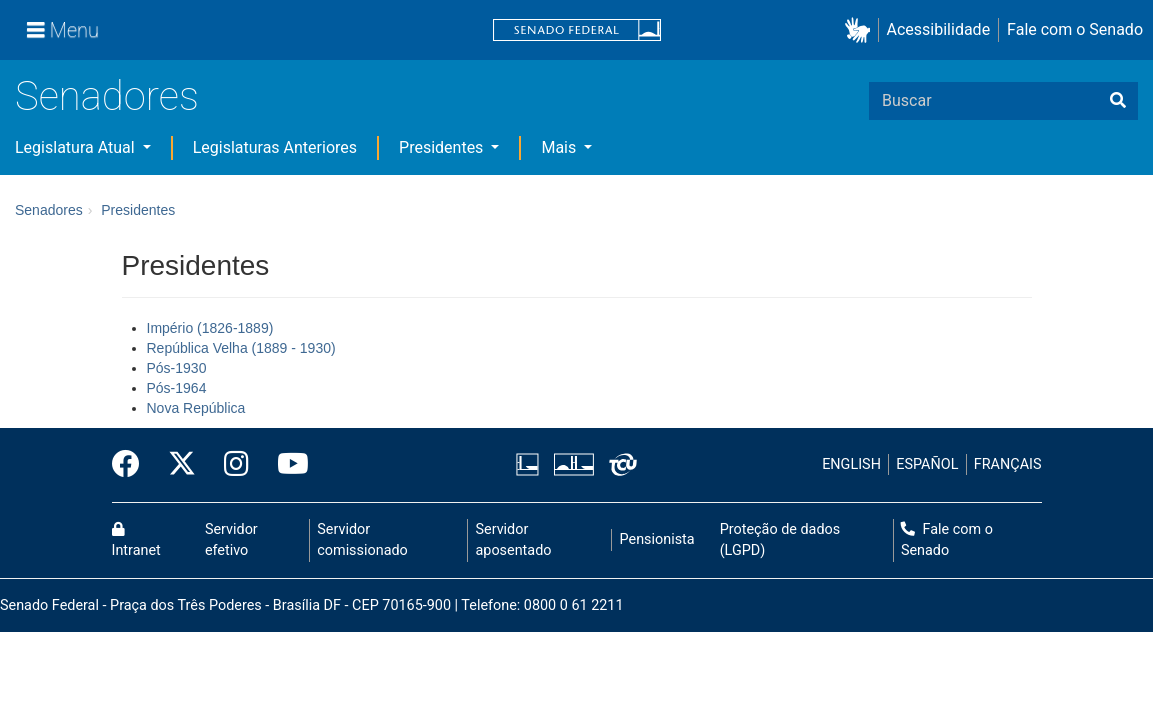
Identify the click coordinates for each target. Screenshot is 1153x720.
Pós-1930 (177, 368)
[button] (861, 30)
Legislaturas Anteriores (275, 147)
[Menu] (63, 30)
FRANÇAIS (1008, 464)
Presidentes (443, 147)
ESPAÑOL (927, 464)
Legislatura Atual (77, 147)
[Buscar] (1118, 101)
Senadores (107, 96)
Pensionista (657, 539)
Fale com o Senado (1075, 29)
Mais (560, 147)
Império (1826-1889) (210, 328)
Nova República (196, 408)
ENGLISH (851, 464)
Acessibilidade (939, 29)
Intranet (136, 541)
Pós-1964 (177, 388)
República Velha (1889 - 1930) (241, 348)
